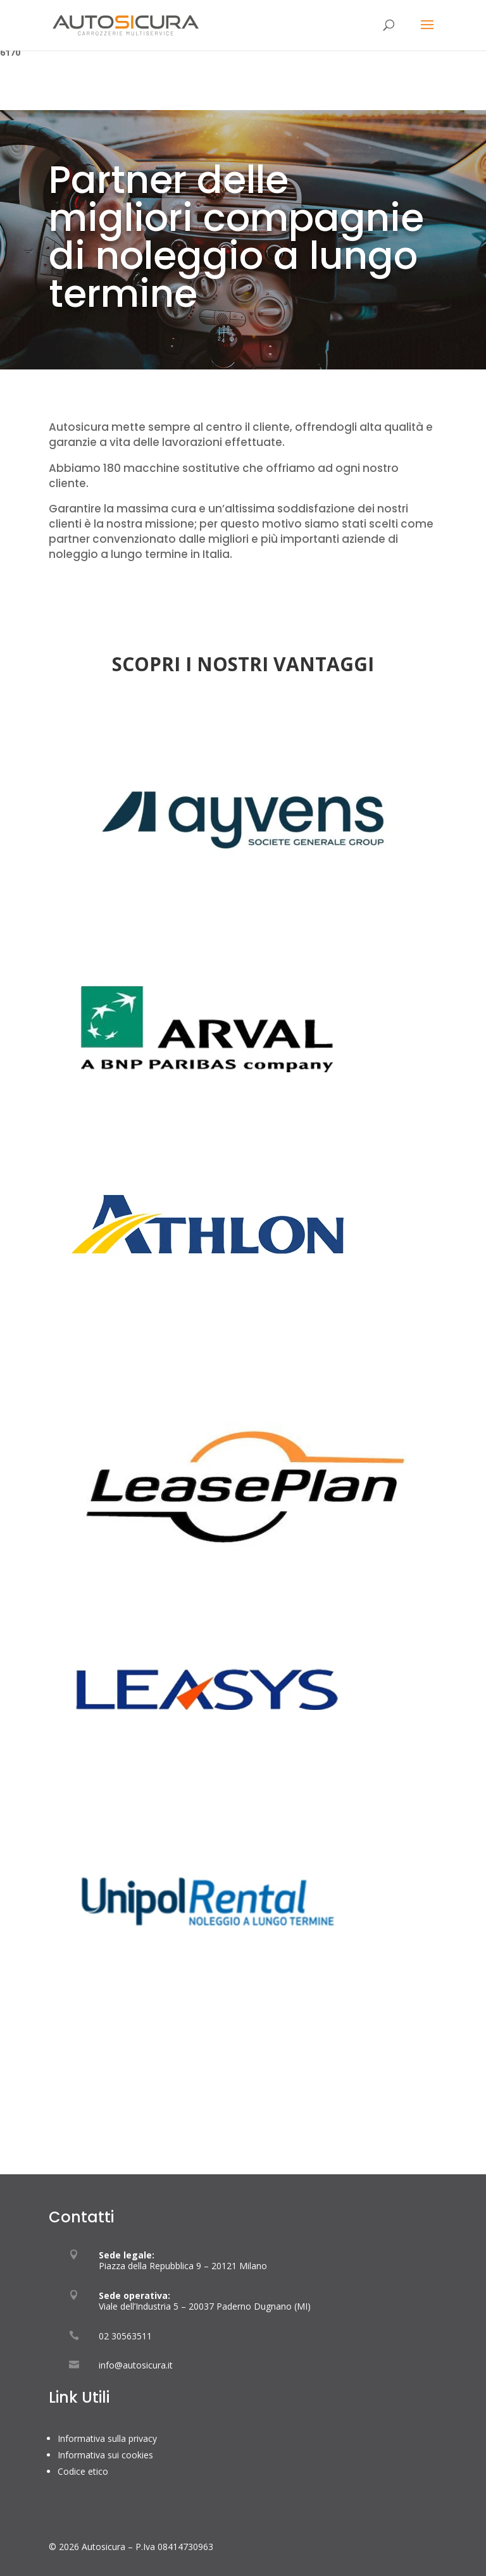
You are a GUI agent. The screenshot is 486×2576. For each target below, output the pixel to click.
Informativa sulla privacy (107, 2438)
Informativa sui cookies (105, 2455)
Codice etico (83, 2471)
